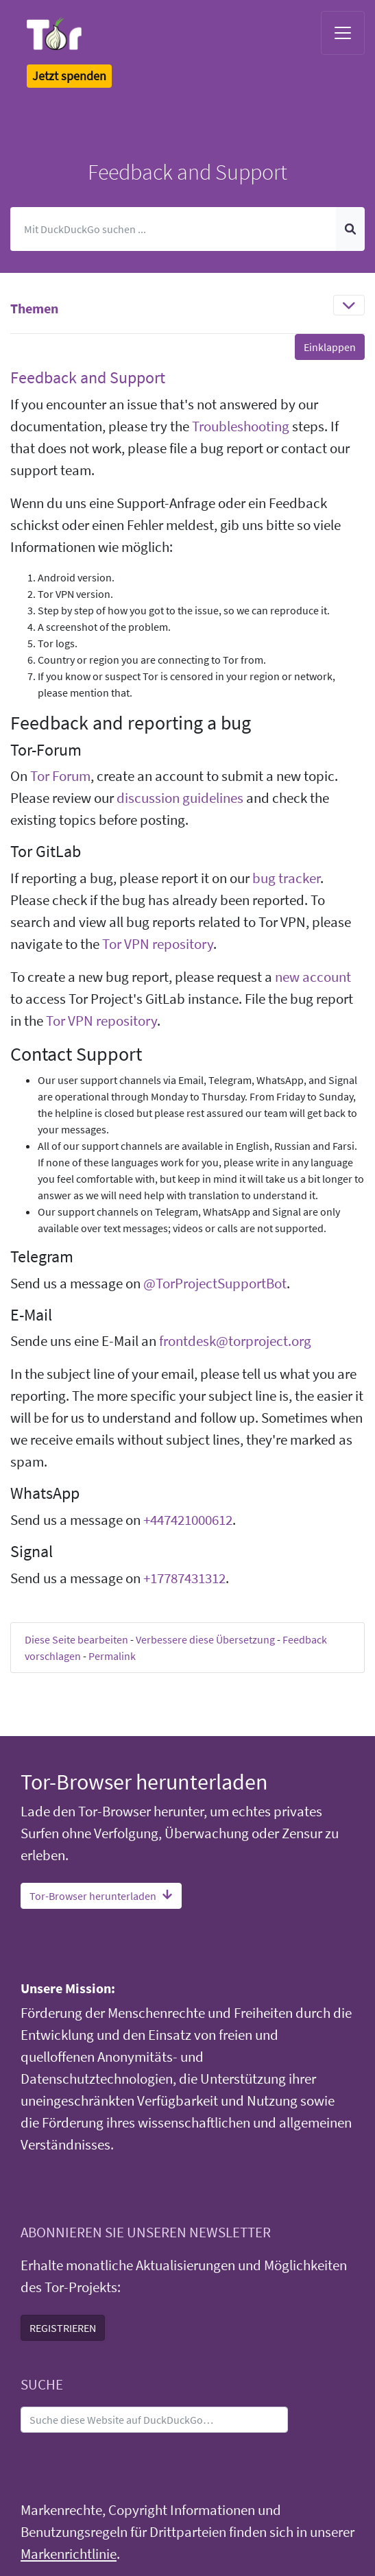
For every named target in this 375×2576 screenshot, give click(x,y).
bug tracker (286, 878)
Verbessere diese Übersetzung (205, 1639)
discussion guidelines (180, 798)
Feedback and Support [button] (87, 377)
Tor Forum (60, 776)
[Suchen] (173, 229)
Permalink (112, 1656)
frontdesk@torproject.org (235, 1341)
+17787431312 (184, 1578)
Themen (34, 308)
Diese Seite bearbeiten (76, 1639)
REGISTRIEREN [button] (62, 2328)
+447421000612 (187, 1520)
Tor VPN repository (157, 944)
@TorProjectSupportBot (215, 1283)
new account (313, 977)
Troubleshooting (240, 426)
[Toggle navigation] (343, 33)
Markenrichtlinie (69, 2554)
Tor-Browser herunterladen (101, 1896)
